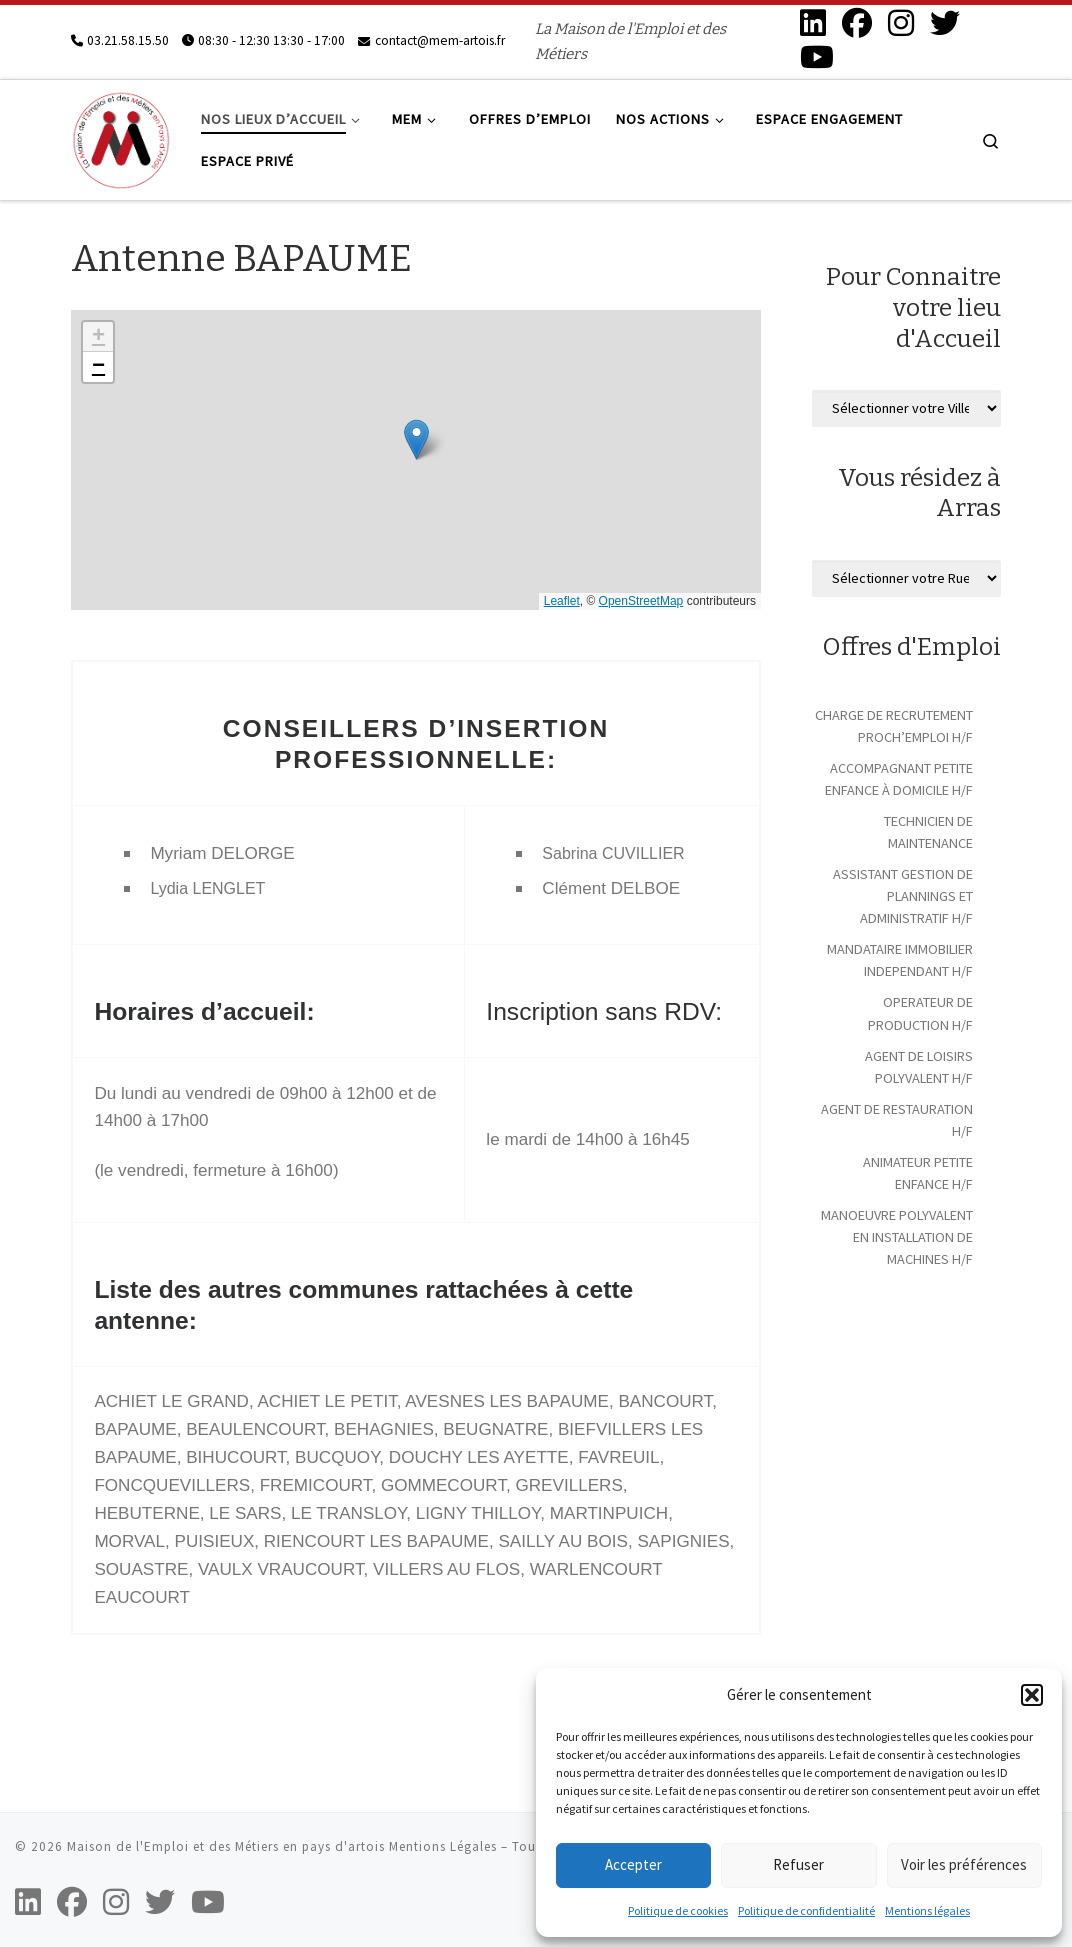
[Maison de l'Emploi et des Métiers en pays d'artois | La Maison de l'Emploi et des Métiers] (121, 137)
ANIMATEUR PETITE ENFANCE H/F (918, 1173)
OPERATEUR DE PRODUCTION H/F (920, 1013)
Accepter (633, 1864)
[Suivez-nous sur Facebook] (857, 23)
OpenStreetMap (641, 601)
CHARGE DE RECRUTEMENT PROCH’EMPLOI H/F (894, 726)
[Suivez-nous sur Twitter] (945, 23)
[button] (1032, 1695)
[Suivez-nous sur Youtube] (817, 57)
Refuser (798, 1864)
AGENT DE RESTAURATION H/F (897, 1120)
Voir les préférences (964, 1864)
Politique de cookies (678, 1910)
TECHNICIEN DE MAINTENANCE (928, 832)
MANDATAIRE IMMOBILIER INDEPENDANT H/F (900, 960)
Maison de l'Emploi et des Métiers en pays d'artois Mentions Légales (282, 1846)
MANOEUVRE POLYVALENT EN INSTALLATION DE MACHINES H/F (897, 1237)
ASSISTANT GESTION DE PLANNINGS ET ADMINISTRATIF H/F (903, 896)
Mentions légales (927, 1910)
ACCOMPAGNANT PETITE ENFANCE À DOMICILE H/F (899, 779)
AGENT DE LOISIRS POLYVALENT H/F (919, 1067)
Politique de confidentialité (806, 1910)
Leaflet (562, 601)
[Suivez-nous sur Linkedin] (813, 23)
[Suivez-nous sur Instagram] (901, 23)
